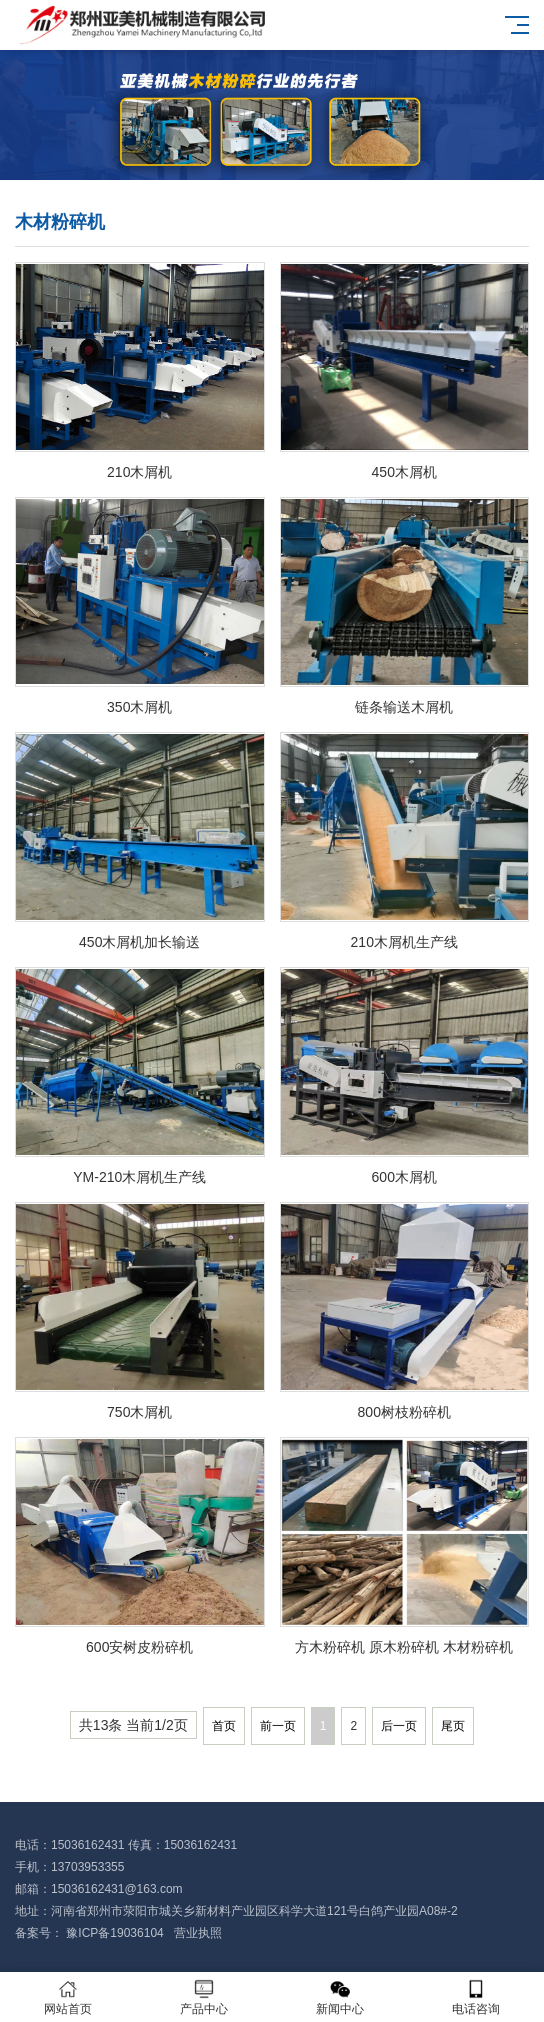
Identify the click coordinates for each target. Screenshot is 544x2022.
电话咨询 (476, 1997)
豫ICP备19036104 (115, 1933)
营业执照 (199, 1933)
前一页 (278, 1726)
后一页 (399, 1726)
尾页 (453, 1726)
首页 (224, 1726)
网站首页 (68, 1997)
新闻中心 (340, 1997)
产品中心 (204, 1997)
